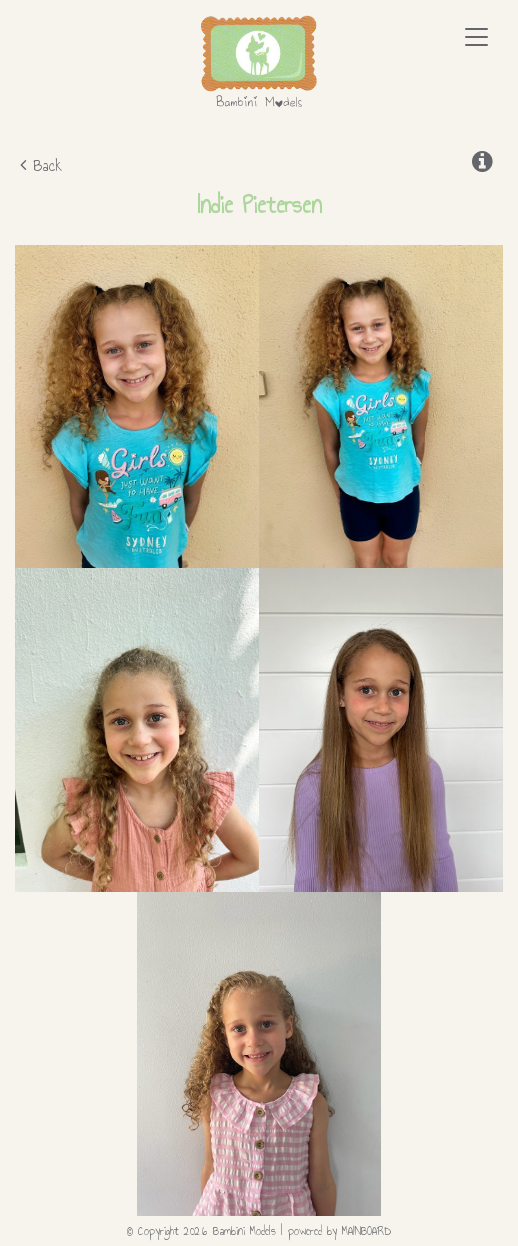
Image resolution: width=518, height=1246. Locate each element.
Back (41, 165)
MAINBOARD (366, 1231)
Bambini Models (258, 62)
